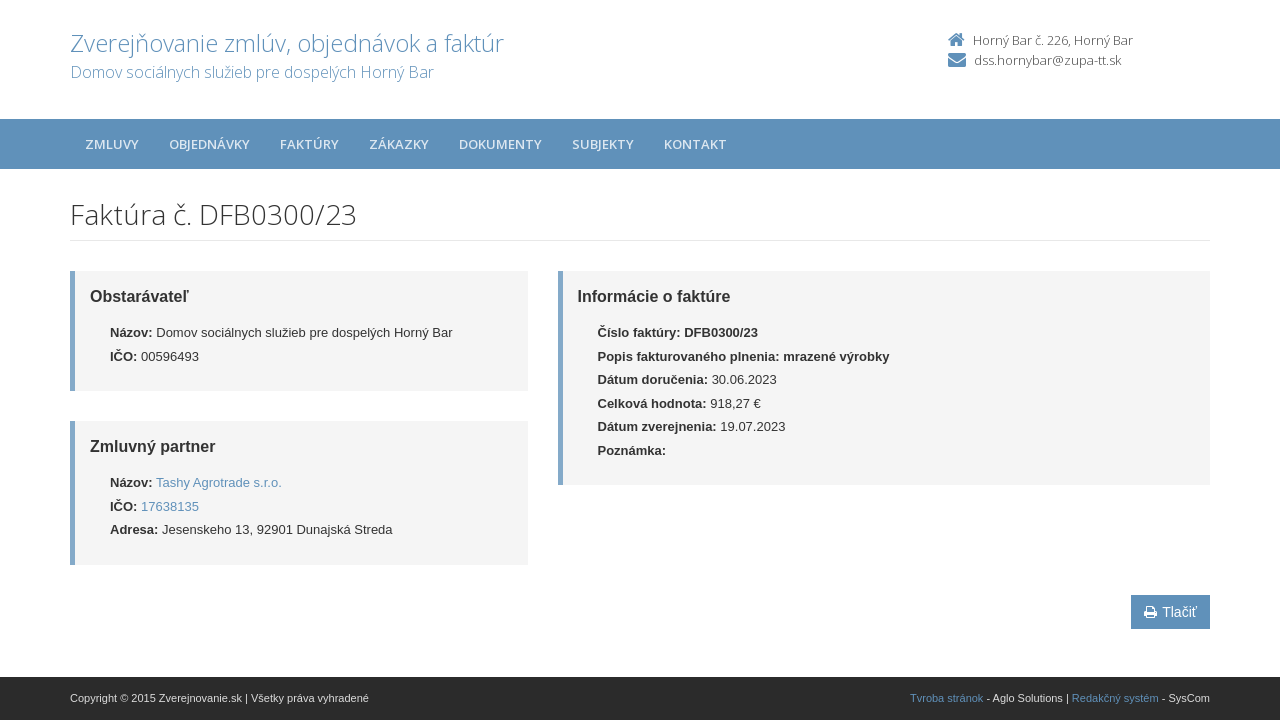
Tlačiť (1170, 612)
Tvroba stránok (946, 698)
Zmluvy (112, 144)
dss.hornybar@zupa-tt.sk (1047, 60)
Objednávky (209, 144)
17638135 (170, 506)
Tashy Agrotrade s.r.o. (219, 482)
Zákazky (399, 144)
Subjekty (603, 144)
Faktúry (309, 144)
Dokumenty (500, 144)
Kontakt (695, 144)
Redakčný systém (1115, 698)
